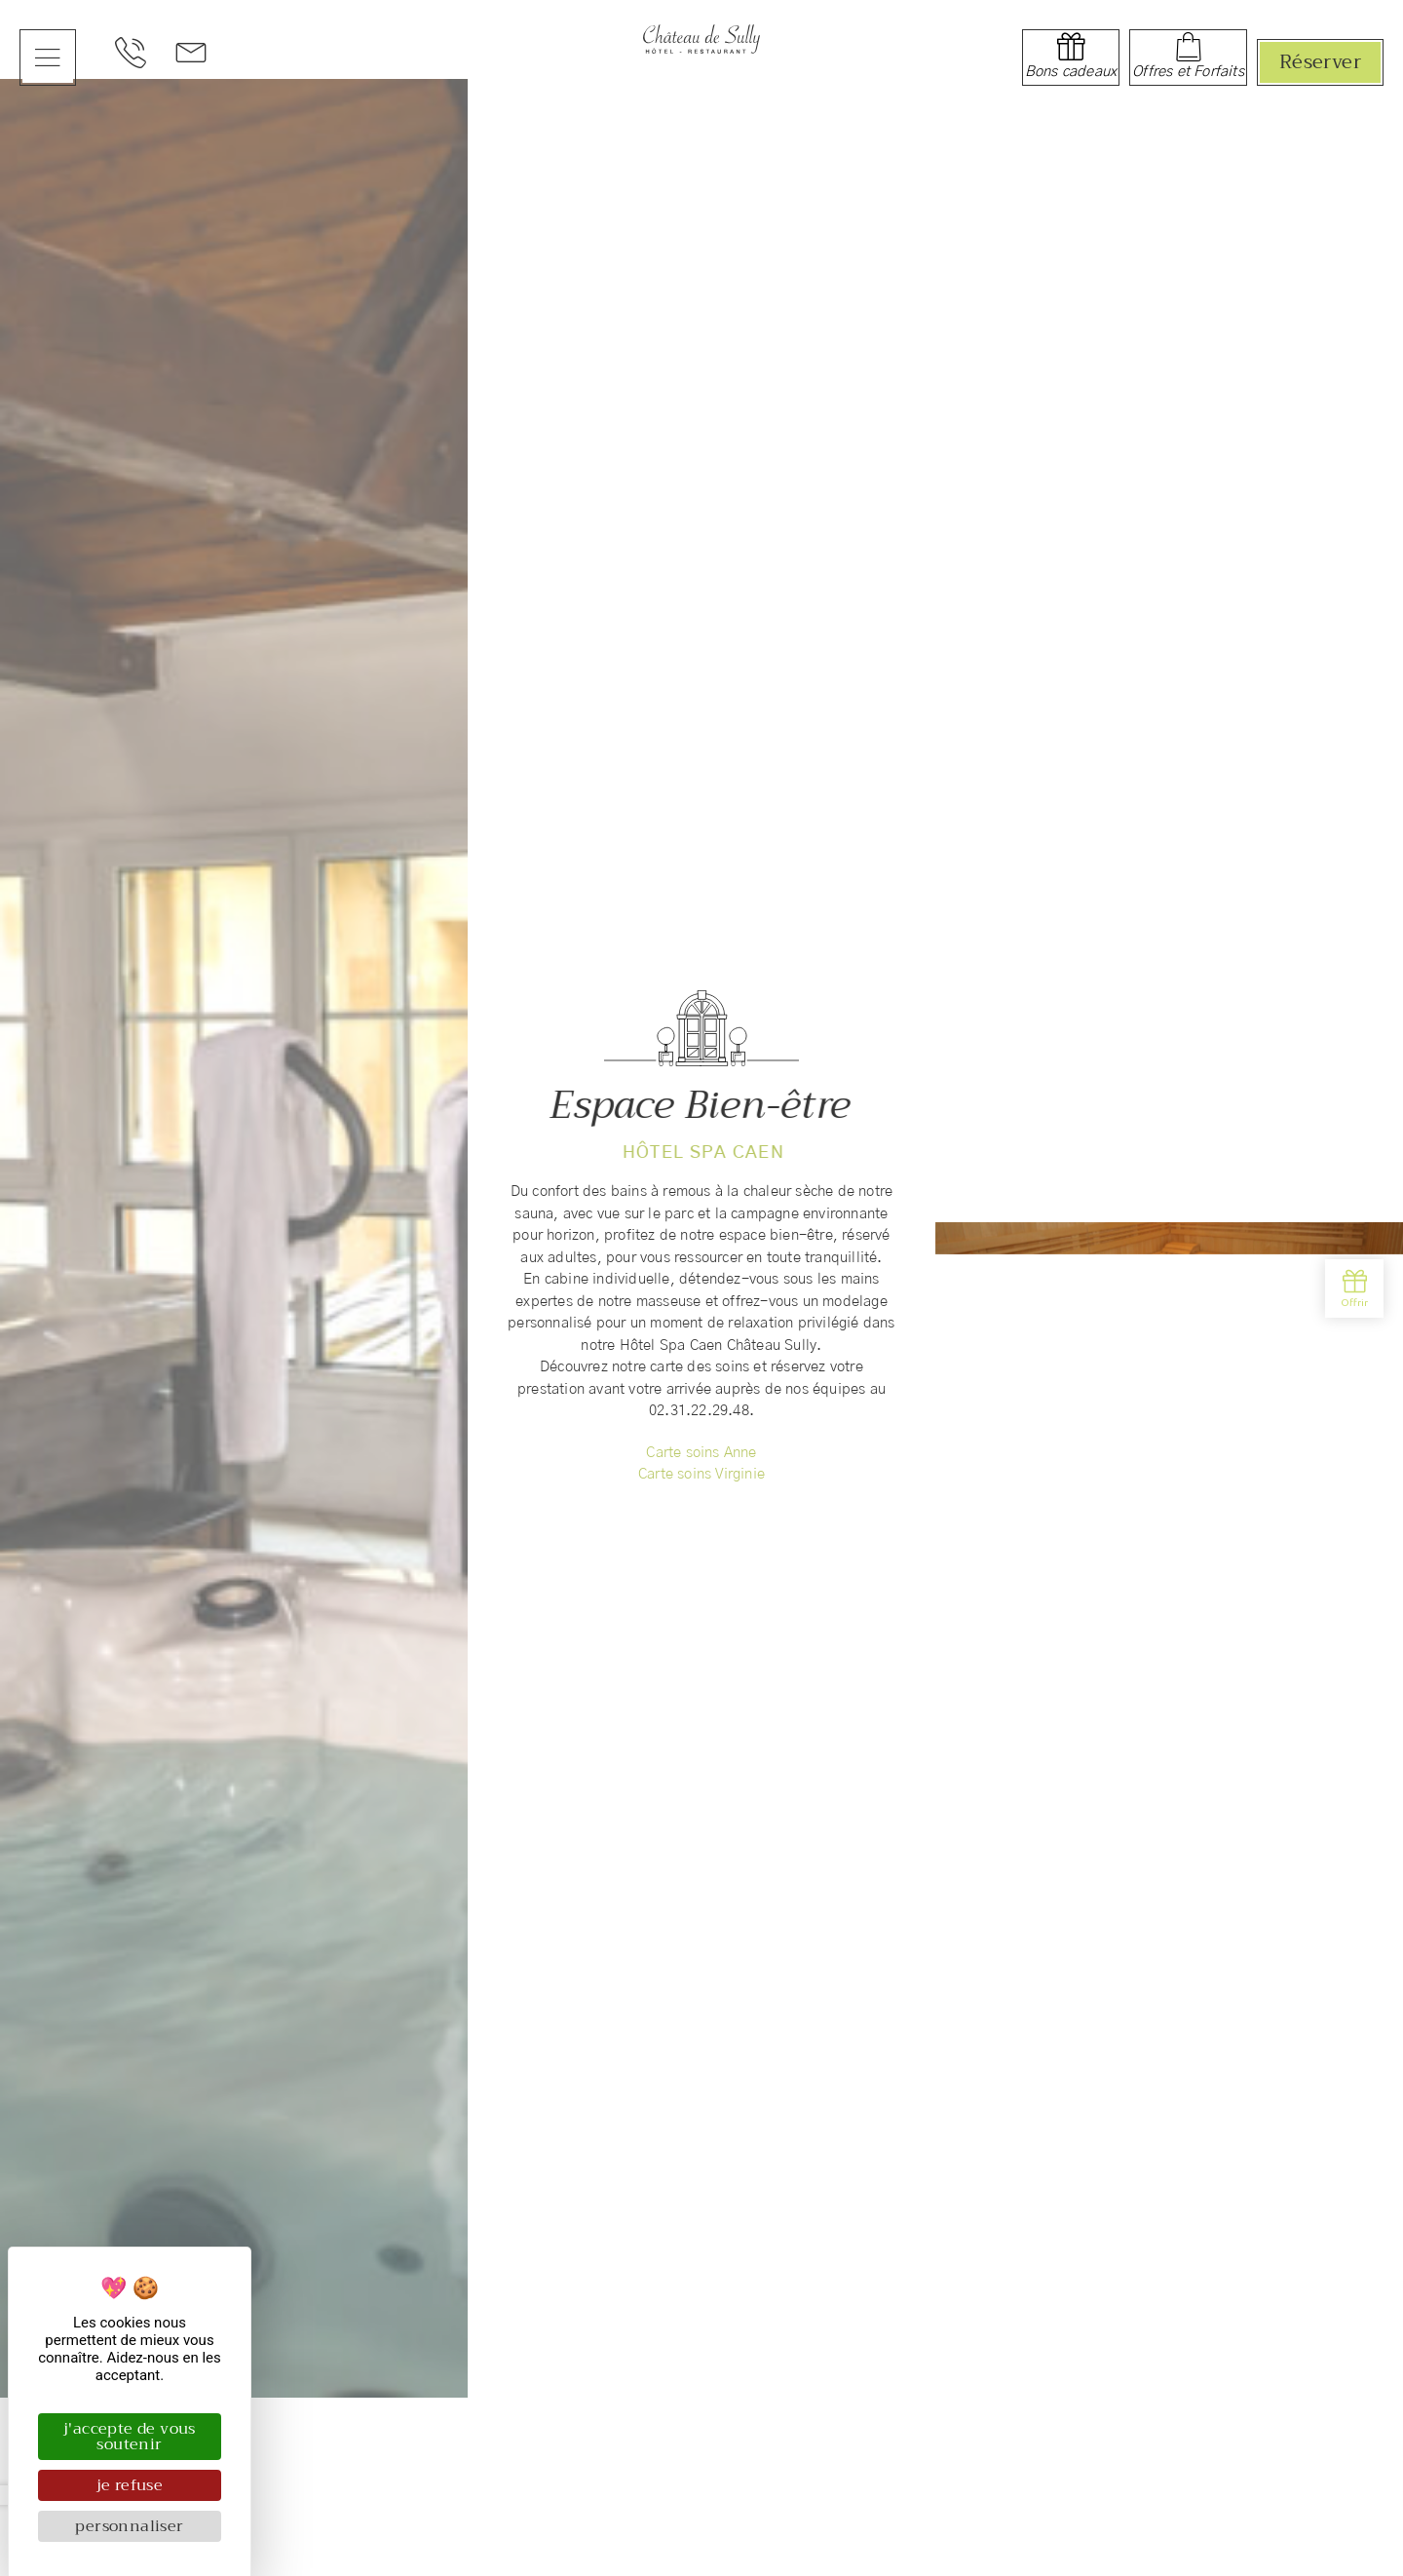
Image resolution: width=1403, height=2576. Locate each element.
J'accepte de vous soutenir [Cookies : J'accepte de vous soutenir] (129, 2436)
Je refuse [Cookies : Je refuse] (130, 2485)
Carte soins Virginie (701, 1478)
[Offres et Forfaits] (1187, 46)
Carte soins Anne (701, 1455)
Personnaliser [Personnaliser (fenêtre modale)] (129, 2526)
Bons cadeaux (1071, 71)
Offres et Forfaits (1188, 71)
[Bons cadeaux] (1070, 46)
